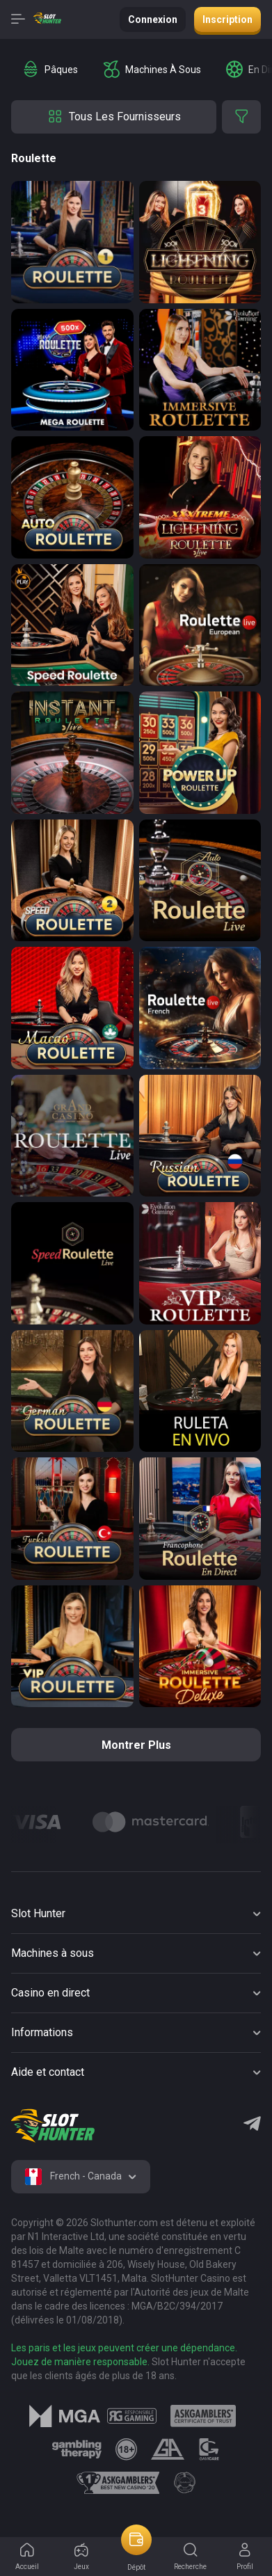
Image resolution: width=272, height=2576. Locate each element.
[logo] (53, 2126)
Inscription (227, 19)
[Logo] (150, 1822)
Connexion (152, 19)
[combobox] (80, 2176)
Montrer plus (136, 1745)
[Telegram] (252, 2125)
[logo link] (132, 2416)
